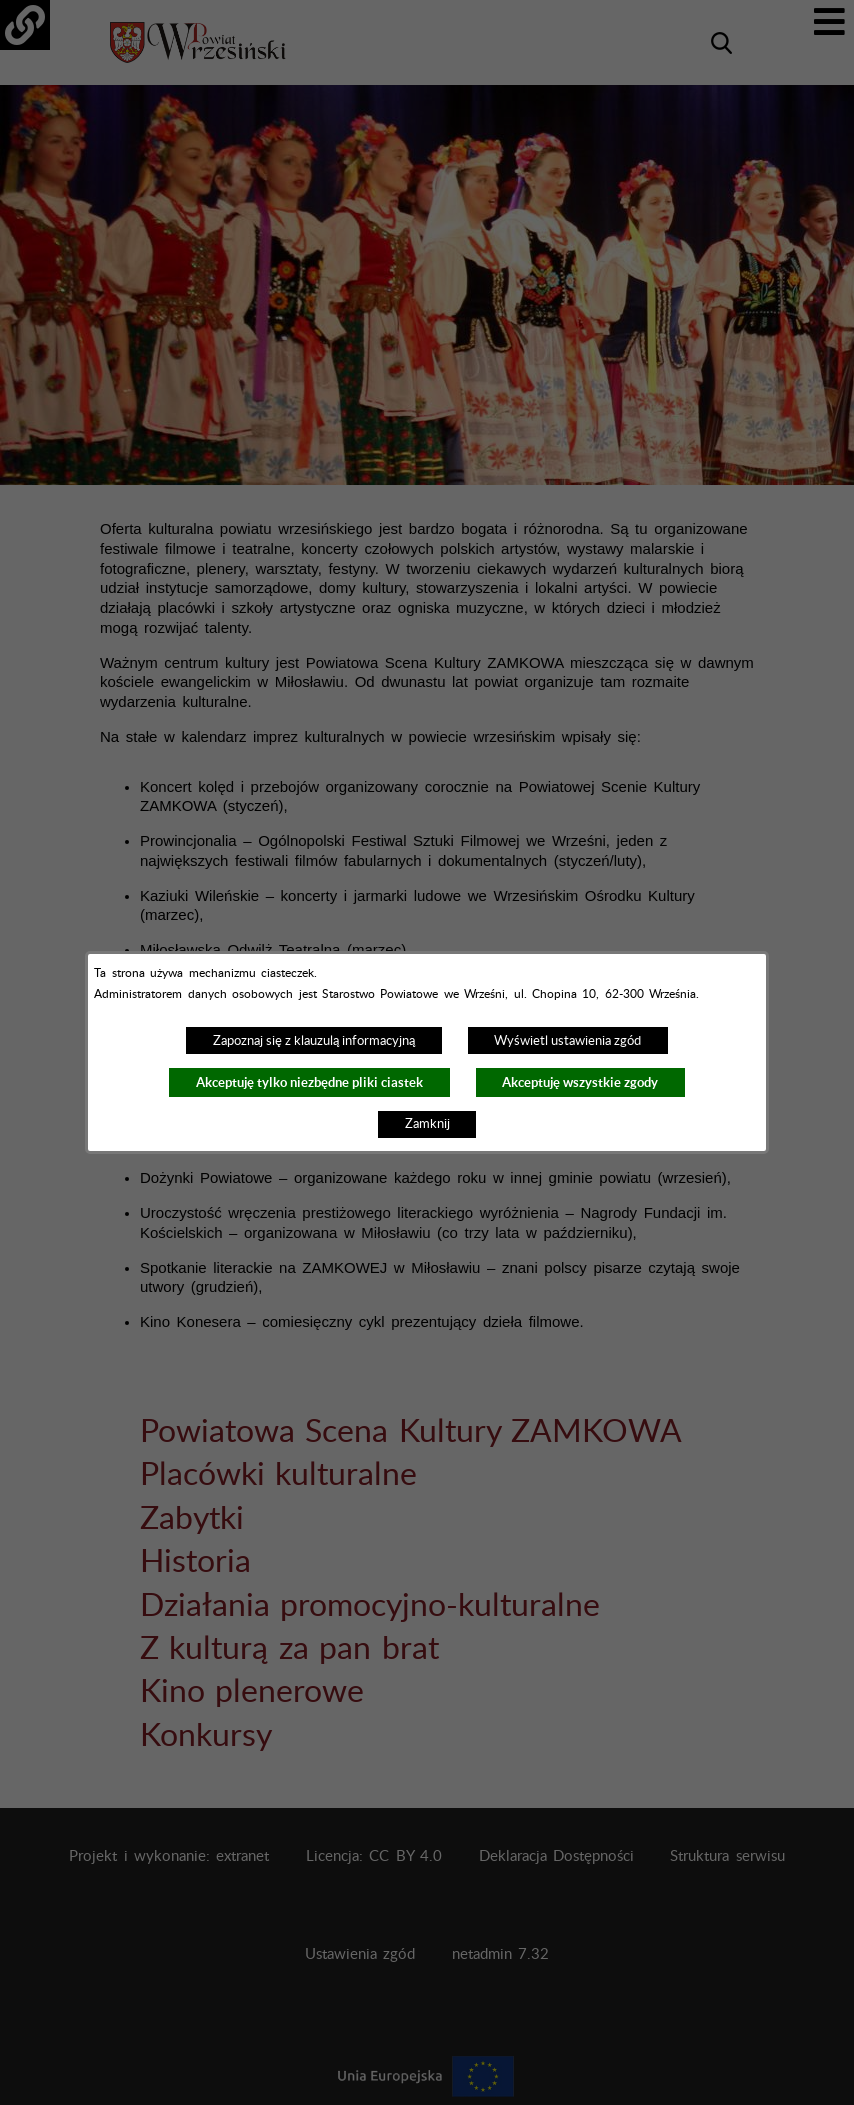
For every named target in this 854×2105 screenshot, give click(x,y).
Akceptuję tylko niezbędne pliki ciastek (309, 1082)
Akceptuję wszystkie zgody (580, 1082)
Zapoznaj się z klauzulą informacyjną (314, 1041)
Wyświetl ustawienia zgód (567, 1041)
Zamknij (427, 1124)
